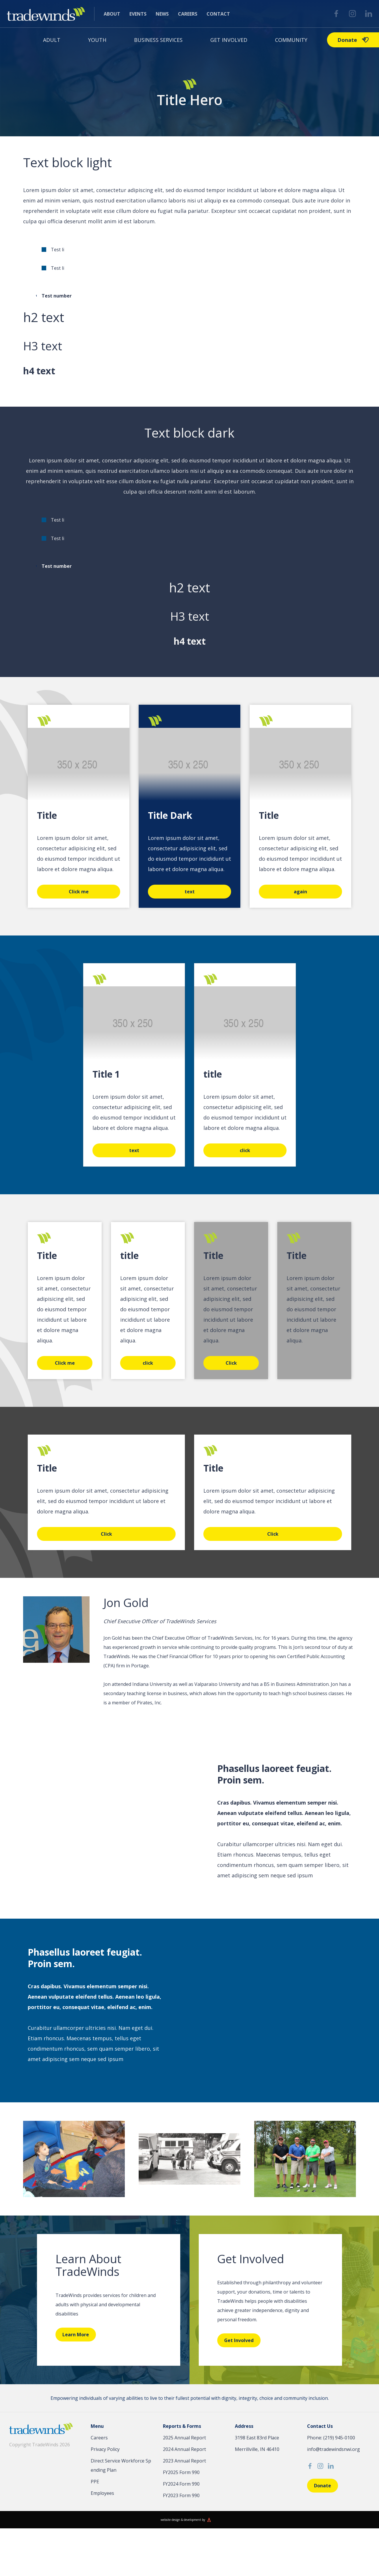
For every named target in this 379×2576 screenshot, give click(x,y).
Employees (102, 2493)
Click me (79, 891)
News (162, 14)
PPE (95, 2481)
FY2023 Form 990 (181, 2495)
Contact (218, 14)
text (190, 891)
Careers (187, 14)
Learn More (75, 2334)
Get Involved (228, 39)
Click (231, 1363)
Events (137, 14)
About (112, 14)
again (300, 891)
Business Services (158, 39)
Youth (97, 39)
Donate (353, 39)
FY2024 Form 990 (181, 2484)
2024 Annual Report (184, 2449)
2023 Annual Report (184, 2461)
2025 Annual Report (184, 2437)
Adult (51, 39)
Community (291, 39)
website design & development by (183, 2519)
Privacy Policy (105, 2449)
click (245, 1150)
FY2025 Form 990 (181, 2472)
